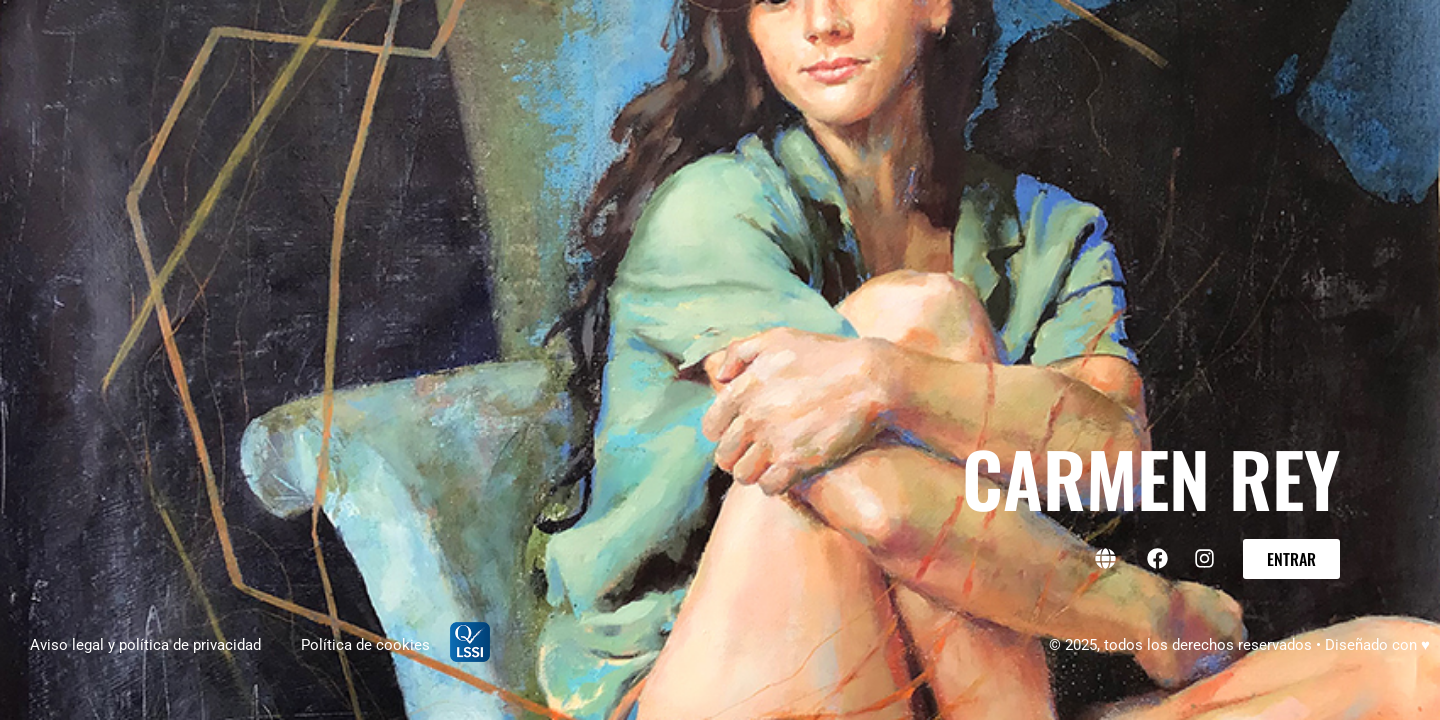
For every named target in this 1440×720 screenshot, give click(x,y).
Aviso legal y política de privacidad (145, 645)
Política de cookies (365, 645)
